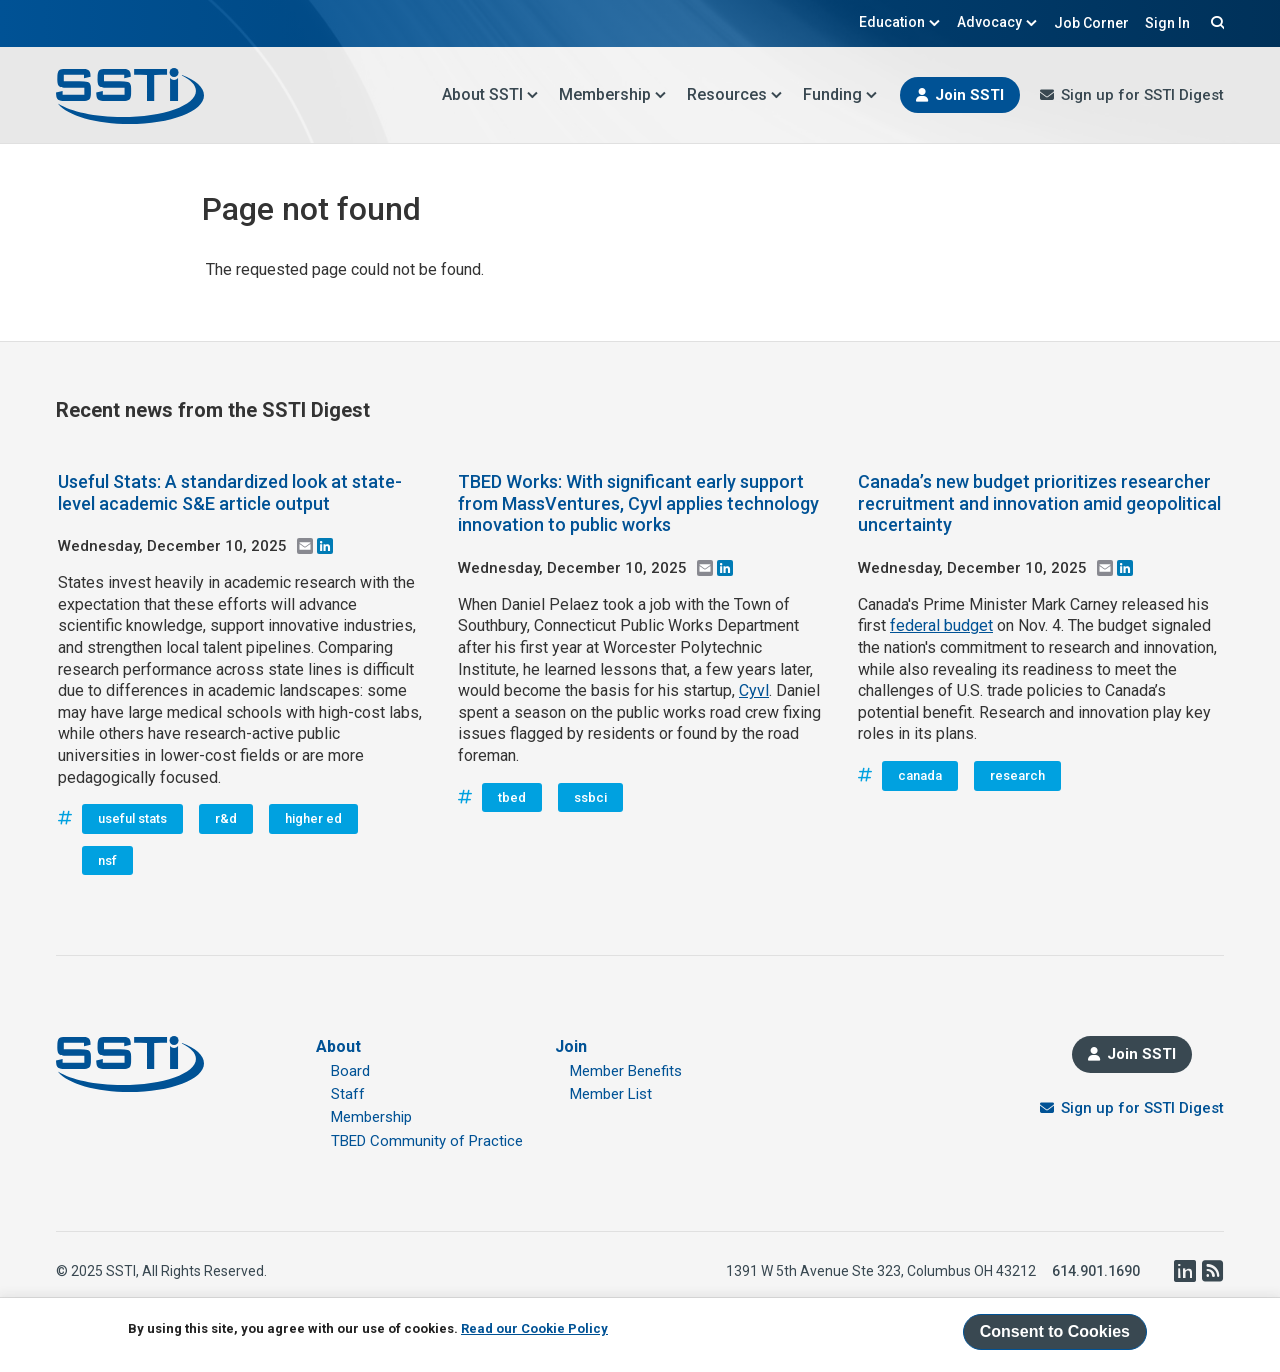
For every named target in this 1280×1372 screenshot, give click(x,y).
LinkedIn (1184, 1271)
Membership (613, 94)
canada (920, 775)
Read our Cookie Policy (534, 1328)
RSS (1212, 1271)
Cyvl (754, 690)
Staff (348, 1094)
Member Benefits (626, 1071)
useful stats (132, 818)
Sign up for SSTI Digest (1142, 95)
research (1017, 775)
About (338, 1046)
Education (900, 22)
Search (1215, 22)
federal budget (941, 625)
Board (350, 1071)
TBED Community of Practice (427, 1141)
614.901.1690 (1096, 1271)
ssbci (590, 797)
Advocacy (997, 22)
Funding (840, 94)
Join (571, 1046)
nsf (107, 860)
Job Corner (1091, 23)
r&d (226, 818)
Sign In (1167, 23)
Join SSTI (969, 95)
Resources (735, 94)
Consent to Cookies (1055, 1331)
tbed (512, 797)
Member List (611, 1094)
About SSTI (490, 94)
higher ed (313, 818)
